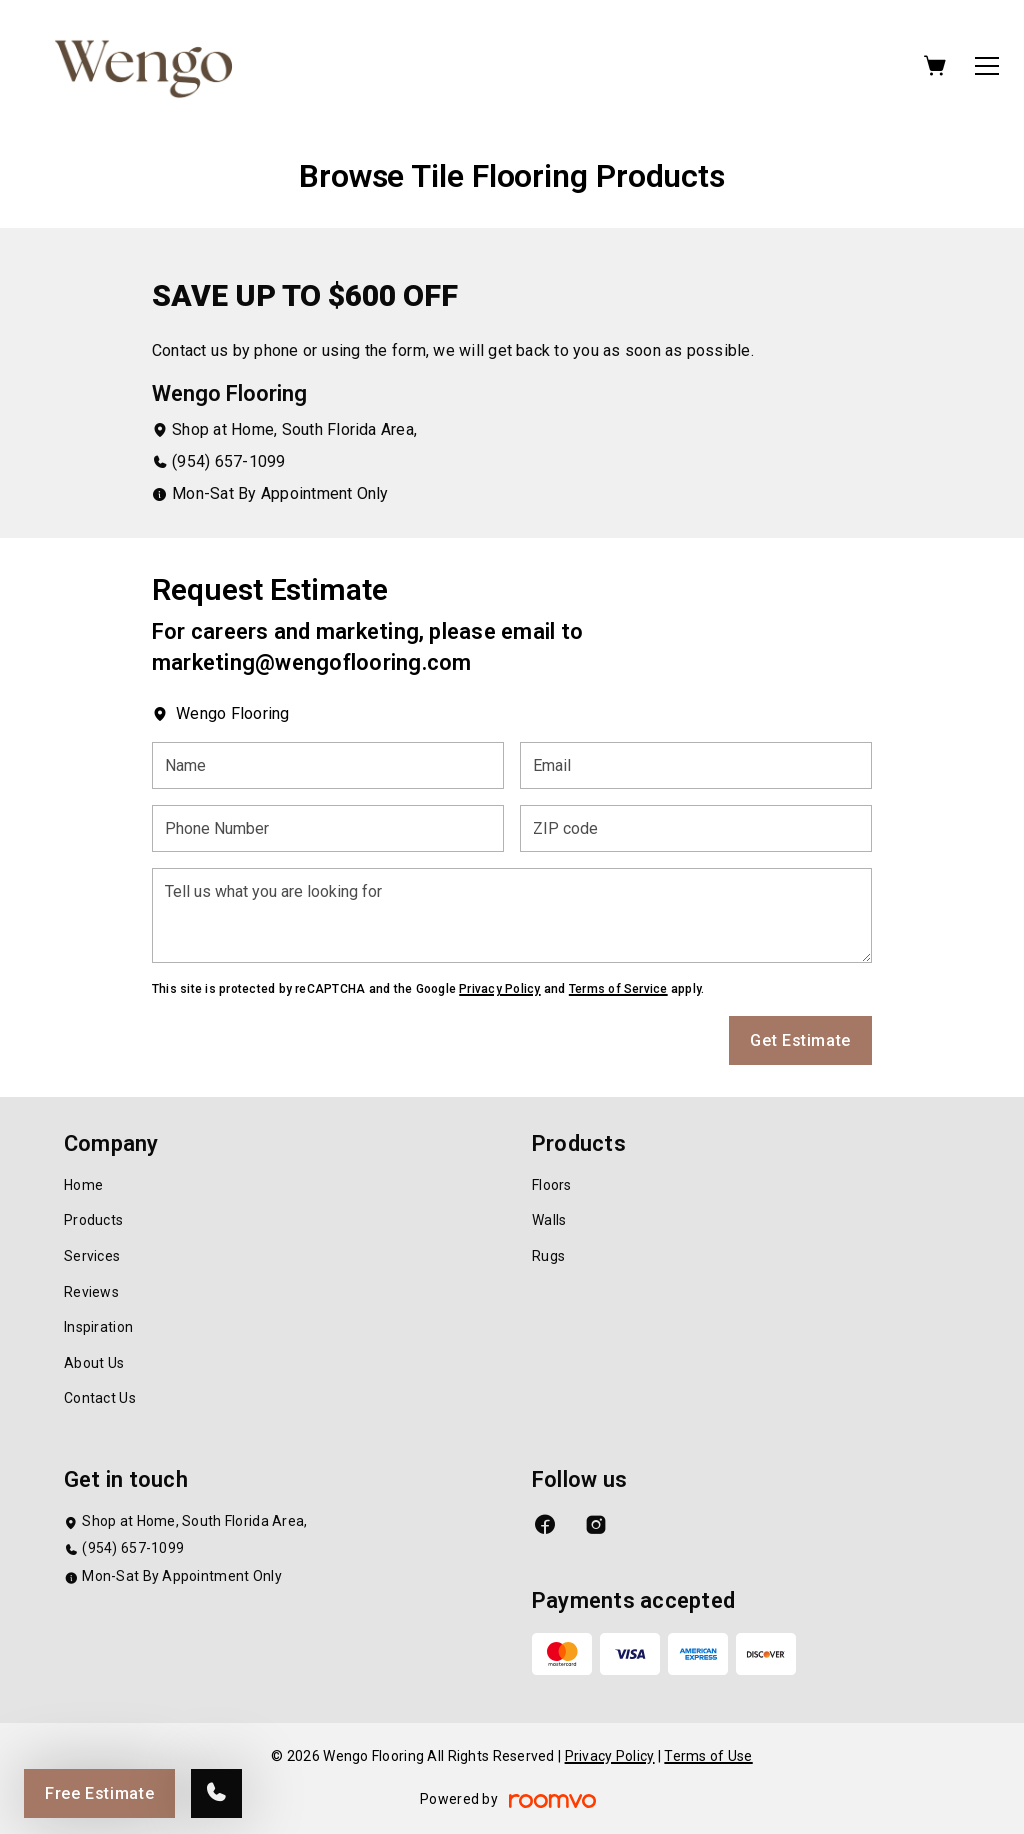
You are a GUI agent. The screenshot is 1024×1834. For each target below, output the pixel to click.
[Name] (328, 765)
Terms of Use (708, 1756)
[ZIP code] (696, 828)
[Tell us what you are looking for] (512, 915)
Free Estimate (99, 1793)
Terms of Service (618, 989)
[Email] (696, 765)
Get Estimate (800, 1040)
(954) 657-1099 (228, 461)
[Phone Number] (328, 828)
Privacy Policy (499, 989)
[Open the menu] (987, 66)
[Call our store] (216, 1793)
